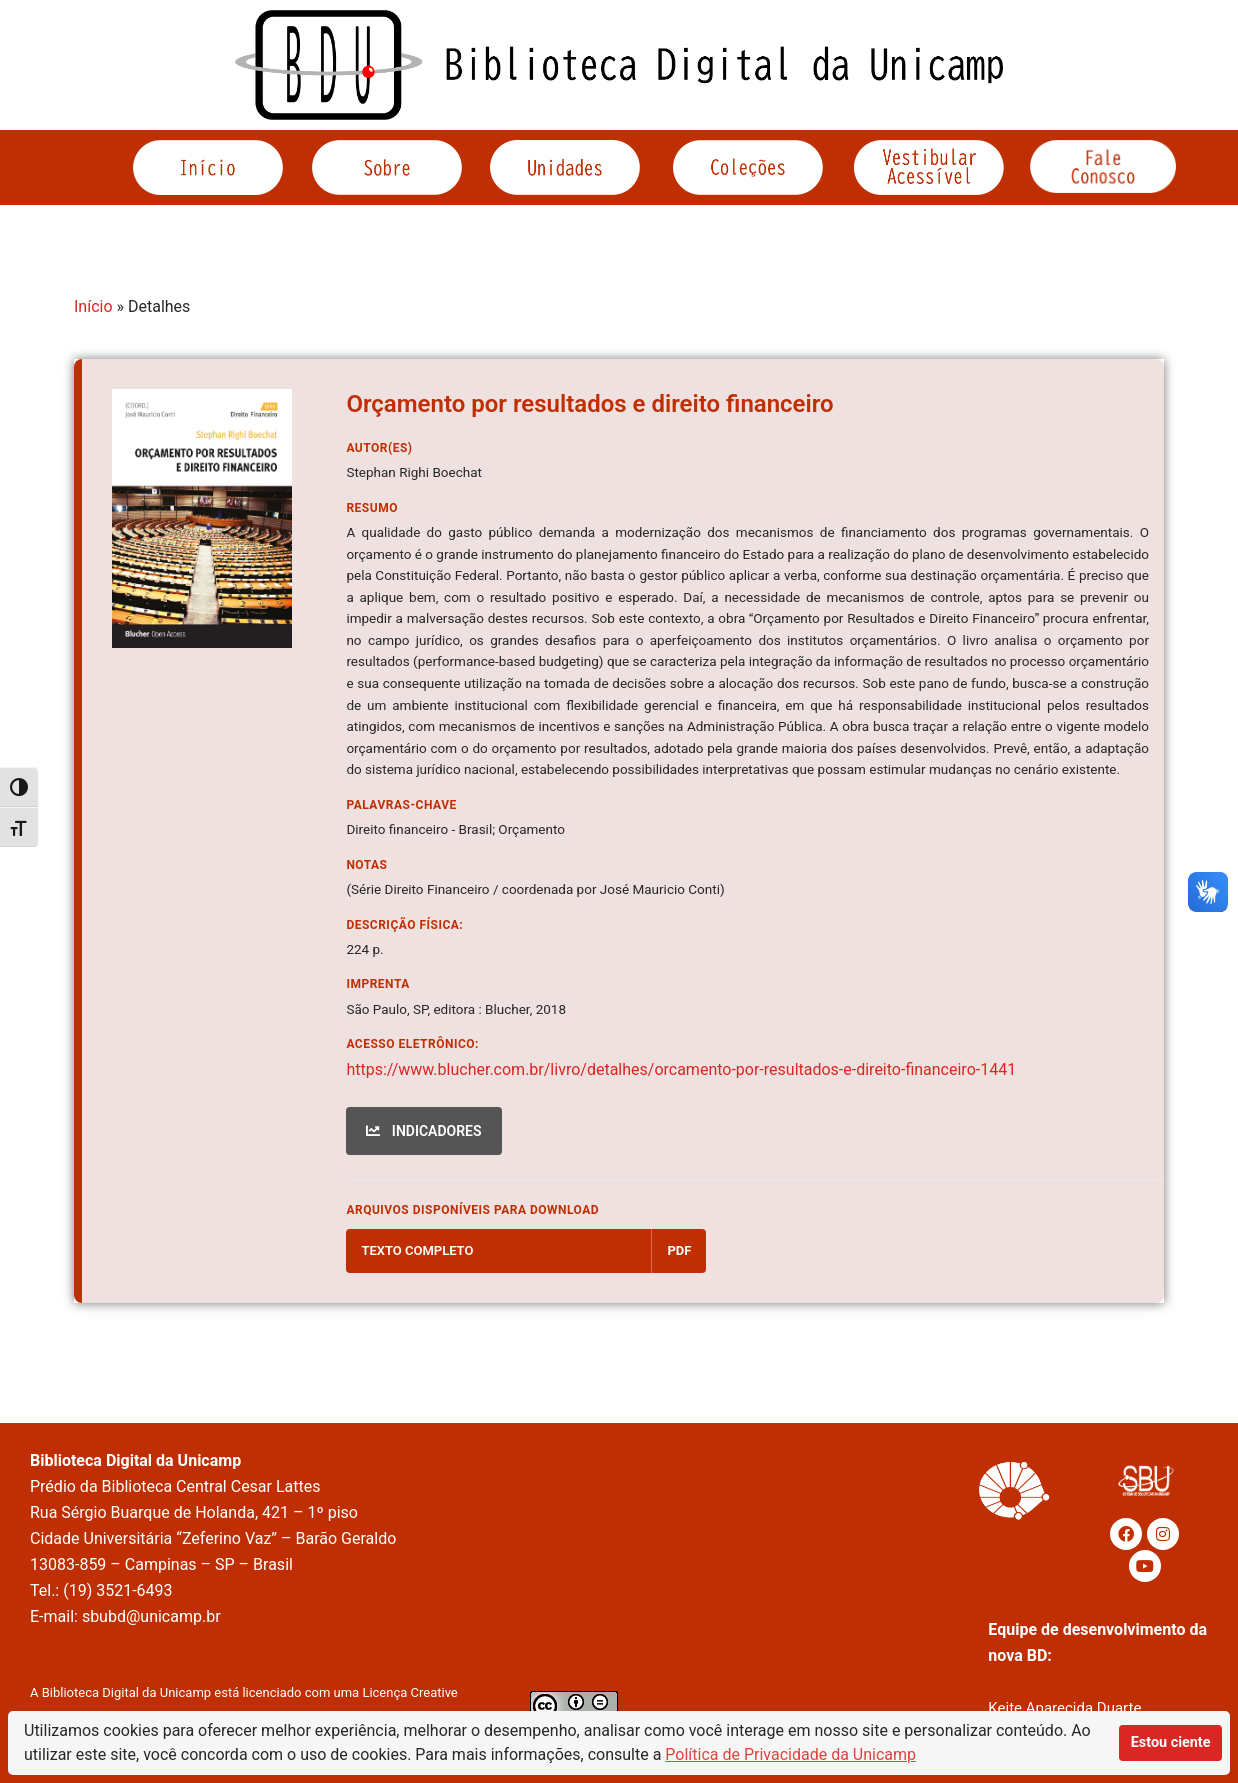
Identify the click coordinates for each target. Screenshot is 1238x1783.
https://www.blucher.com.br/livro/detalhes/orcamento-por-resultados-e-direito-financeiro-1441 (681, 1069)
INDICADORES (423, 1131)
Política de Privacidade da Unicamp (790, 1754)
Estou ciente (1171, 1742)
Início (93, 306)
